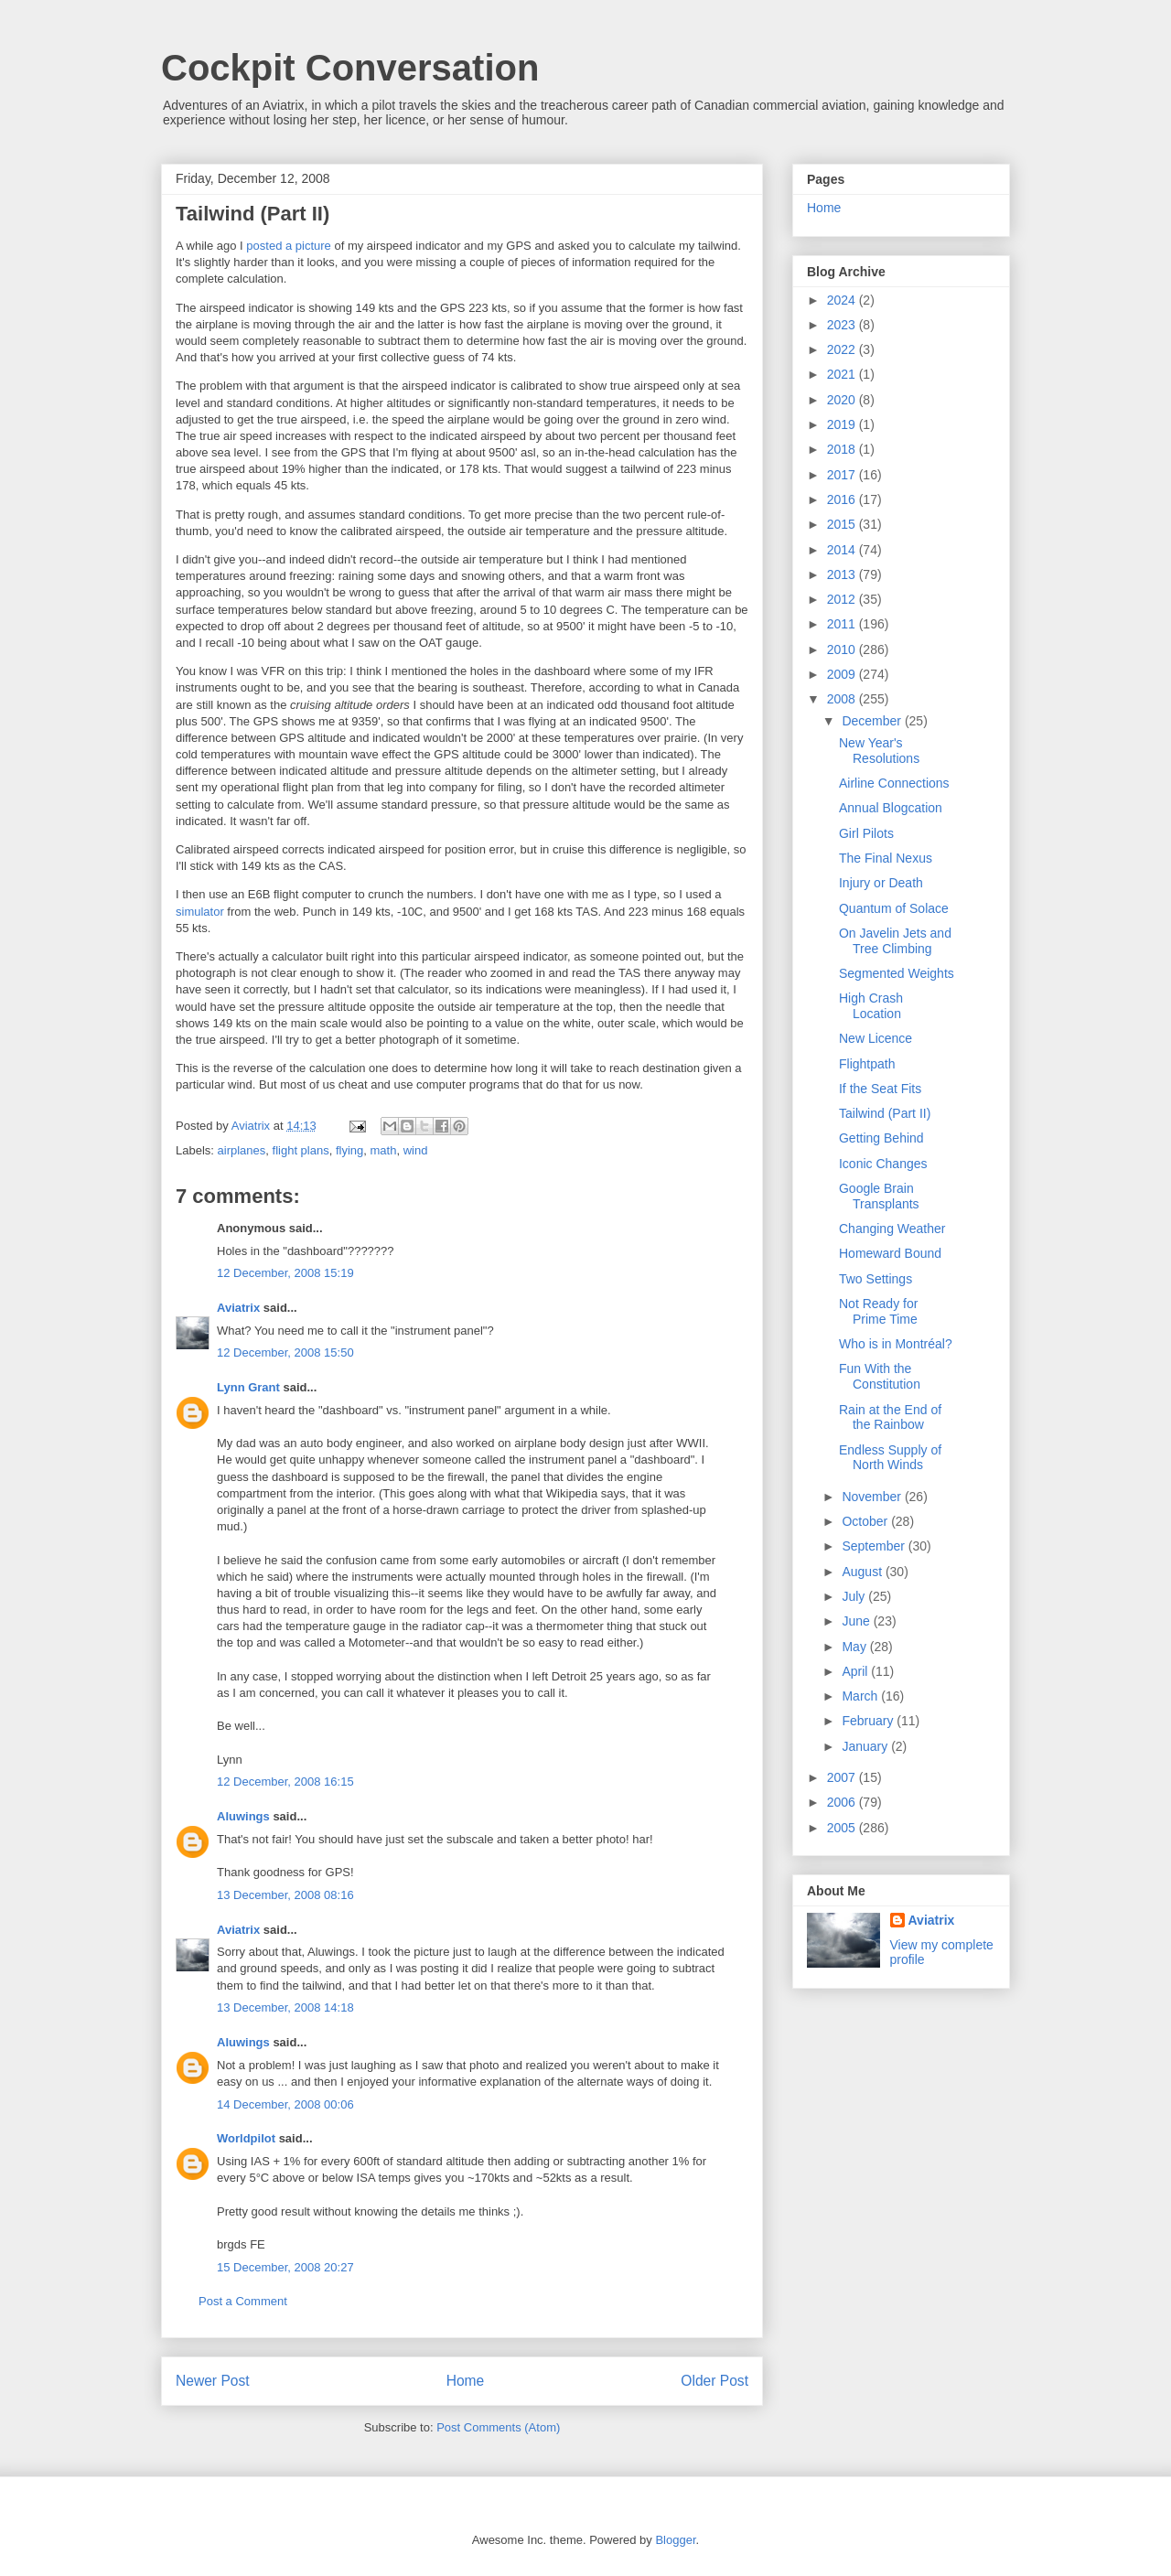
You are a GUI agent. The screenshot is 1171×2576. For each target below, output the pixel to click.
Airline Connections (894, 783)
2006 (843, 1802)
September (875, 1546)
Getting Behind (881, 1138)
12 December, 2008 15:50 (285, 1352)
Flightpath (867, 1064)
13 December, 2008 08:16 (285, 1895)
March (861, 1696)
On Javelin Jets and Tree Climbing (895, 941)
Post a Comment (243, 2301)
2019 (843, 424)
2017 (843, 474)
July (855, 1596)
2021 (843, 374)
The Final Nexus (885, 858)
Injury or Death (881, 882)
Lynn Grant (248, 1387)
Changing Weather (892, 1228)
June (857, 1621)
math (384, 1150)
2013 (843, 574)
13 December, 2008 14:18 (285, 2007)
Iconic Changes (883, 1163)
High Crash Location (871, 1006)
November (873, 1496)
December (873, 721)
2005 (843, 1827)
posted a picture (288, 245)
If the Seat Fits (880, 1088)
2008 (843, 699)
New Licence (875, 1038)
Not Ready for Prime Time (878, 1311)
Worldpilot (246, 2138)
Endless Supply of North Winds (890, 1458)
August (863, 1571)
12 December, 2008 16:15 (285, 1781)
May (855, 1646)
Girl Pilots (866, 833)
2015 (843, 524)
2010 (843, 649)
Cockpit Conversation (350, 68)
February (869, 1720)
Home (465, 2380)
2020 (843, 399)
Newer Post (213, 2380)
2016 (843, 499)
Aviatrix (238, 1308)
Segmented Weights (896, 973)
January (866, 1746)
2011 (843, 624)
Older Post (714, 2380)
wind (415, 1150)
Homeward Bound (890, 1253)
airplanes (242, 1150)
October (866, 1521)
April (856, 1671)
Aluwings (243, 1816)
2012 (843, 599)
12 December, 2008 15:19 (285, 1273)
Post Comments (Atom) (498, 2427)
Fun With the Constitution (879, 1376)
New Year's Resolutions (879, 750)
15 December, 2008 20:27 (285, 2267)
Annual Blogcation (890, 807)
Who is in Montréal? (895, 1343)
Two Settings (875, 1279)
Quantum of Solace (894, 908)
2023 (843, 324)
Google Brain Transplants (879, 1196)
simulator (200, 911)
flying (349, 1150)
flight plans (301, 1150)
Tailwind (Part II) (884, 1113)
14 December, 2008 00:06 (285, 2104)
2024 (843, 300)
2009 (843, 674)
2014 (843, 549)
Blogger (675, 2540)
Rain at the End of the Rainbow (890, 1417)
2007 (843, 1777)
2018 (843, 449)
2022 (843, 349)
